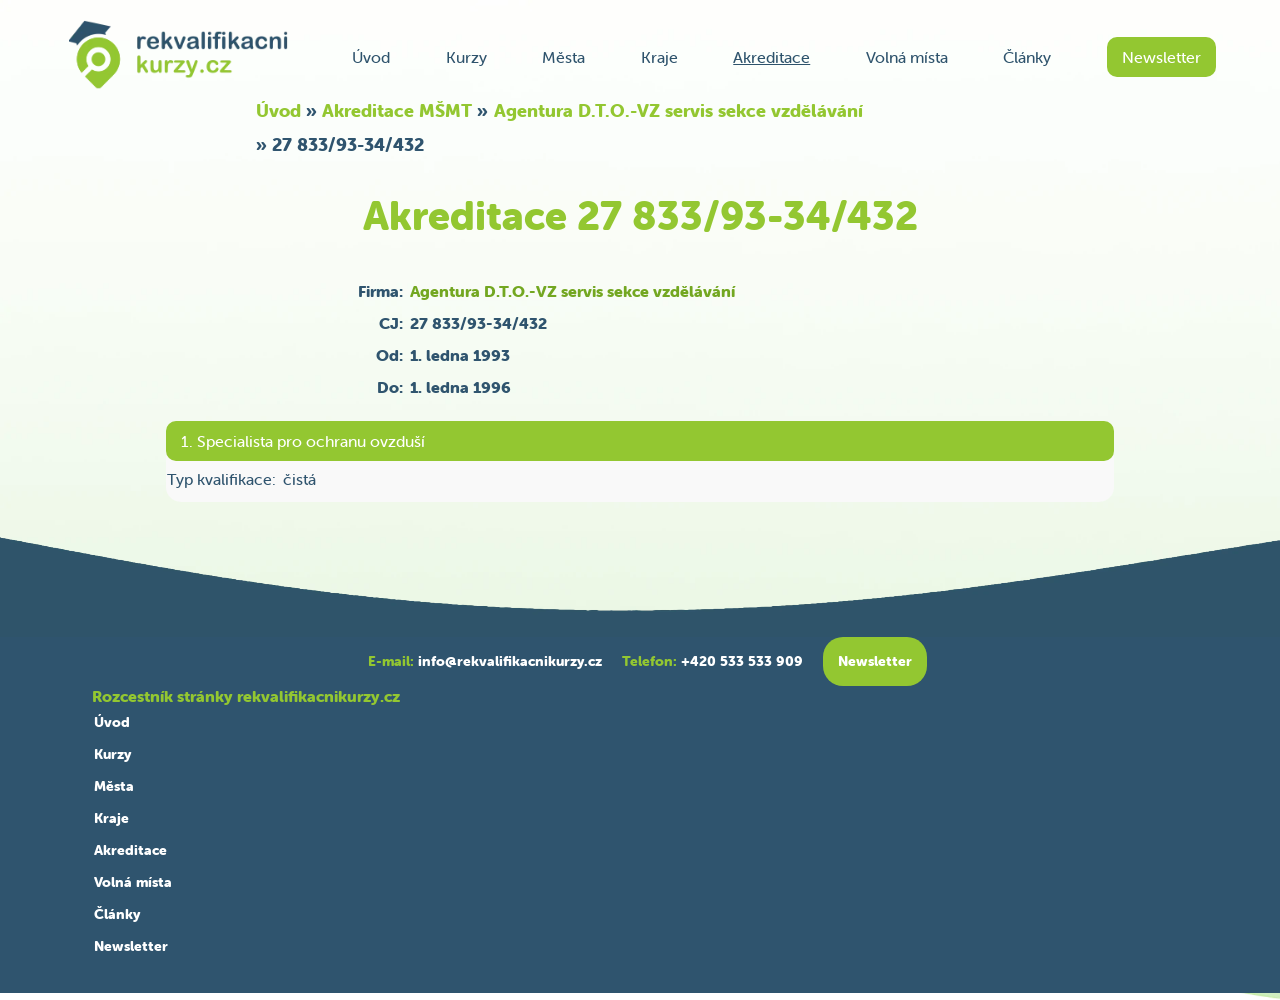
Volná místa (907, 57)
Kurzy (466, 57)
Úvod (371, 57)
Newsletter (1161, 57)
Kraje (659, 57)
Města (563, 57)
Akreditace (771, 57)
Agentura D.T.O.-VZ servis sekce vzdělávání (678, 110)
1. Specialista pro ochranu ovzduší (303, 441)
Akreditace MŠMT (397, 110)
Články (1027, 57)
